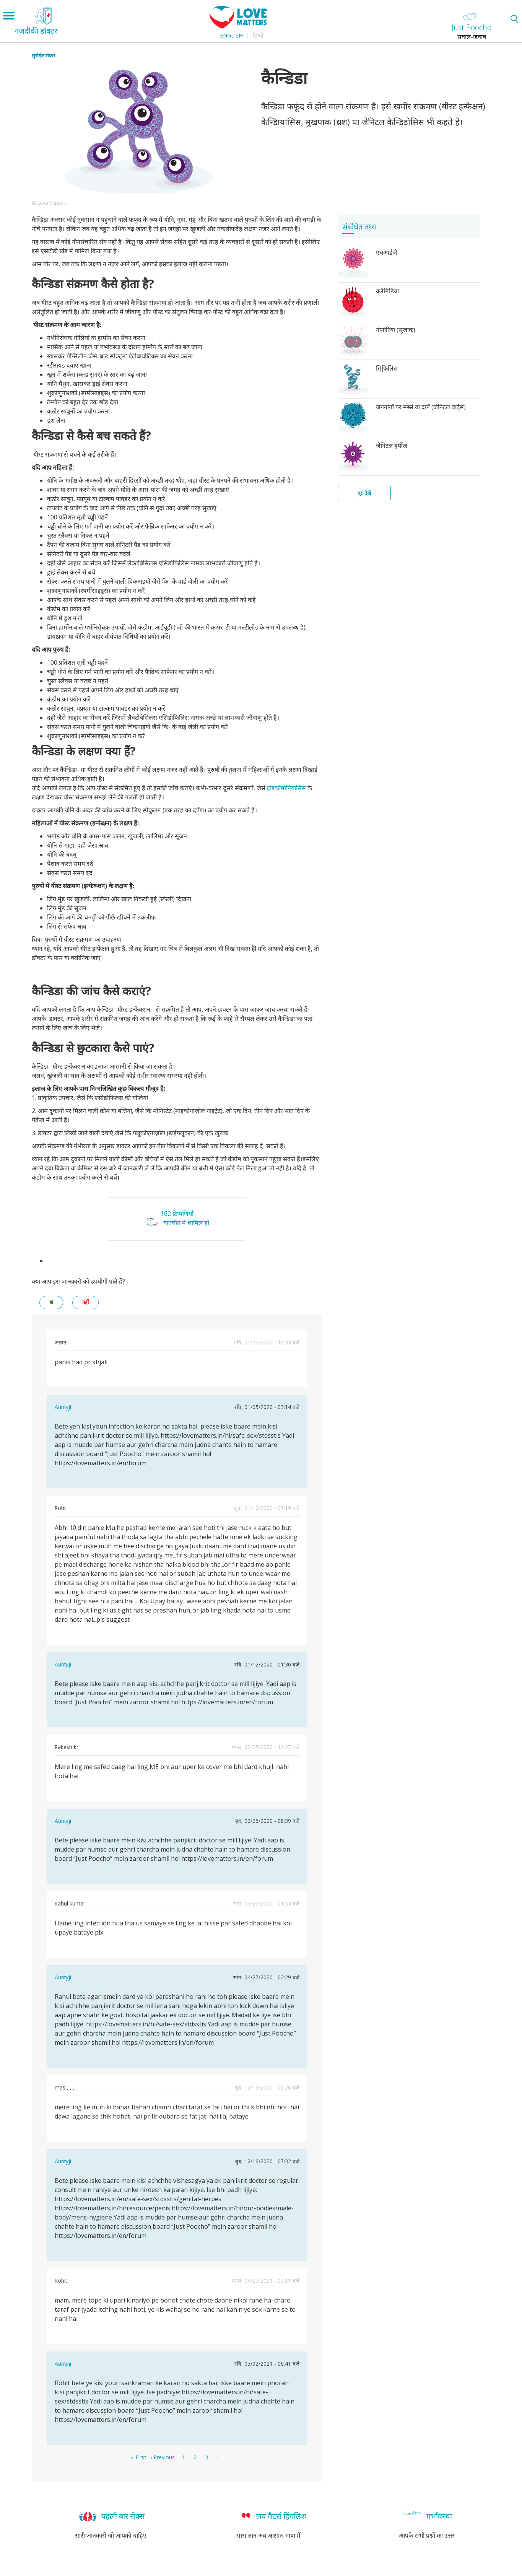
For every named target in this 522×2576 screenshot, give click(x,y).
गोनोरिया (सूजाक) (395, 329)
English (231, 35)
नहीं (85, 1302)
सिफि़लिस (387, 368)
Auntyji (63, 1407)
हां (51, 1302)
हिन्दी (258, 35)
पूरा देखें (364, 493)
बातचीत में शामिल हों (186, 1223)
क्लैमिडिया (387, 291)
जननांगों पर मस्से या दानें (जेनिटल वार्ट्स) (421, 407)
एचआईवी (386, 252)
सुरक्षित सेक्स (43, 55)
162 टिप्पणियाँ (177, 1213)
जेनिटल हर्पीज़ (391, 445)
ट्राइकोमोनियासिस (287, 788)
